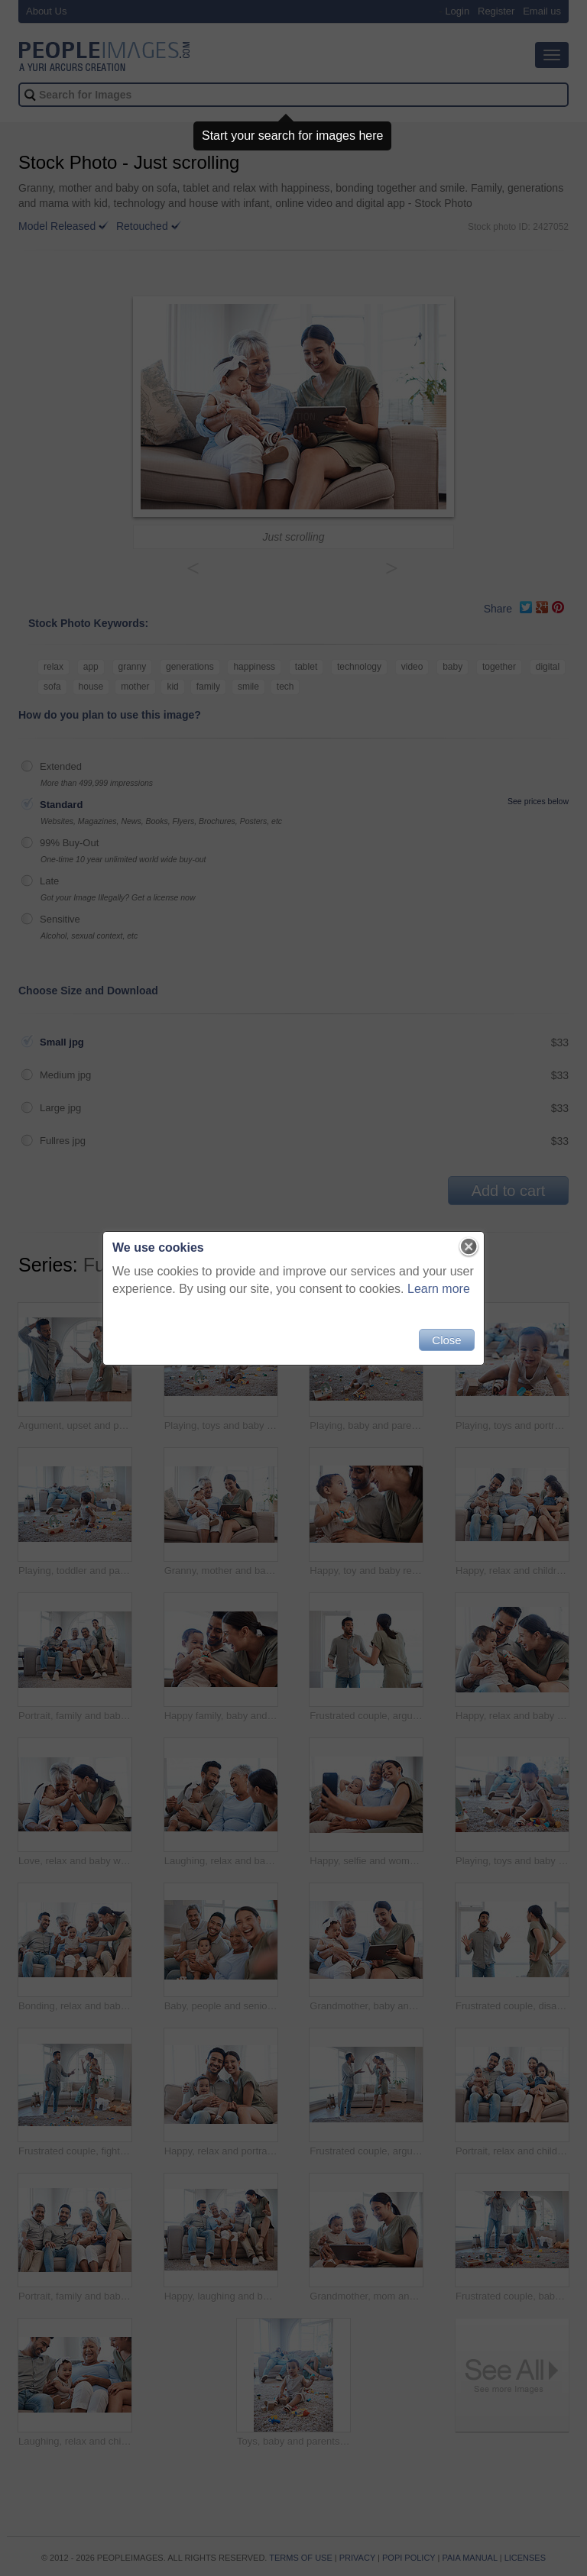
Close (446, 1339)
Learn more (438, 1288)
